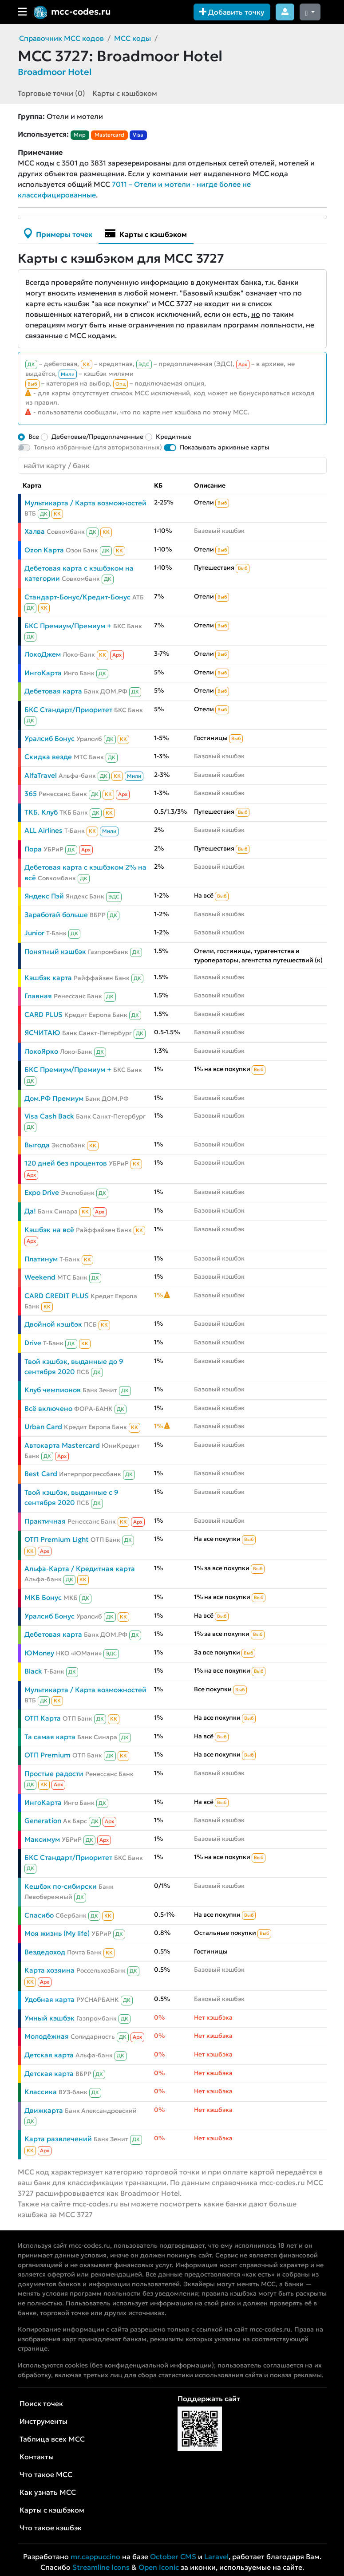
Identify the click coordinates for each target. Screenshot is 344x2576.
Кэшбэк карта (48, 977)
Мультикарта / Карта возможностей (85, 503)
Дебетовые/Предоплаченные (97, 437)
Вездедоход (44, 1952)
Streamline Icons (101, 2567)
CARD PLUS (43, 1014)
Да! (30, 1211)
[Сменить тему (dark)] (310, 12)
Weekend (39, 1277)
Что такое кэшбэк (51, 2527)
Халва (34, 531)
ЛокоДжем (42, 654)
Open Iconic (158, 2567)
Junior (34, 933)
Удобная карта (49, 1999)
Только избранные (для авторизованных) (98, 447)
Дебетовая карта (53, 691)
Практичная (45, 1521)
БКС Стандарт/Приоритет (68, 709)
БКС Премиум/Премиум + (67, 626)
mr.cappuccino (95, 2556)
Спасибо (39, 1915)
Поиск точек (41, 2403)
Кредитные (173, 437)
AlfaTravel (40, 775)
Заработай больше (56, 914)
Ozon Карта (44, 550)
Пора (33, 849)
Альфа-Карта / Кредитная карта (79, 1568)
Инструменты (43, 2421)
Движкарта (43, 2110)
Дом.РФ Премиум (53, 1098)
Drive (32, 1343)
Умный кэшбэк (49, 2018)
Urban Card (43, 1426)
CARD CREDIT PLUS (56, 1296)
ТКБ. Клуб (41, 812)
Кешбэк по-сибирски (60, 1886)
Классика (40, 2092)
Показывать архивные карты (224, 447)
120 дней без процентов (65, 1163)
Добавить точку (232, 12)
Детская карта (49, 2055)
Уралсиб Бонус (49, 738)
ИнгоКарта (43, 673)
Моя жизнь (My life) (57, 1933)
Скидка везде (48, 756)
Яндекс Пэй (44, 896)
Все (33, 437)
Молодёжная (46, 2036)
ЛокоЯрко (41, 1051)
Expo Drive (41, 1192)
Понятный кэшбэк (55, 951)
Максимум (42, 1839)
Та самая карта (49, 1737)
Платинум (41, 1259)
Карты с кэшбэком (124, 93)
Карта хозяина (49, 1970)
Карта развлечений (58, 2139)
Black (33, 1671)
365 (30, 793)
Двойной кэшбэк (53, 1324)
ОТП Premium (47, 1755)
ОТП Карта (42, 1718)
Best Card (40, 1473)
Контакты (37, 2456)
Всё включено (48, 1408)
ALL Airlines (43, 830)
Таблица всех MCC (52, 2438)
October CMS (173, 2556)
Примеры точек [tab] (58, 233)
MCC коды (132, 38)
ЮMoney (39, 1653)
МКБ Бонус (43, 1597)
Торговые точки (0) (51, 93)
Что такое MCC (46, 2474)
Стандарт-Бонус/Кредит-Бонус (77, 597)
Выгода (37, 1145)
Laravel (216, 2556)
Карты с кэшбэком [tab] (146, 233)
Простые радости (53, 1773)
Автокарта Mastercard (62, 1445)
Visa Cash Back (49, 1116)
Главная (38, 996)
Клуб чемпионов (52, 1390)
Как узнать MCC (48, 2492)
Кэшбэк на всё (49, 1229)
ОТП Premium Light (56, 1539)
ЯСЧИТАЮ (42, 1032)
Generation (42, 1820)
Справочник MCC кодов (61, 38)
